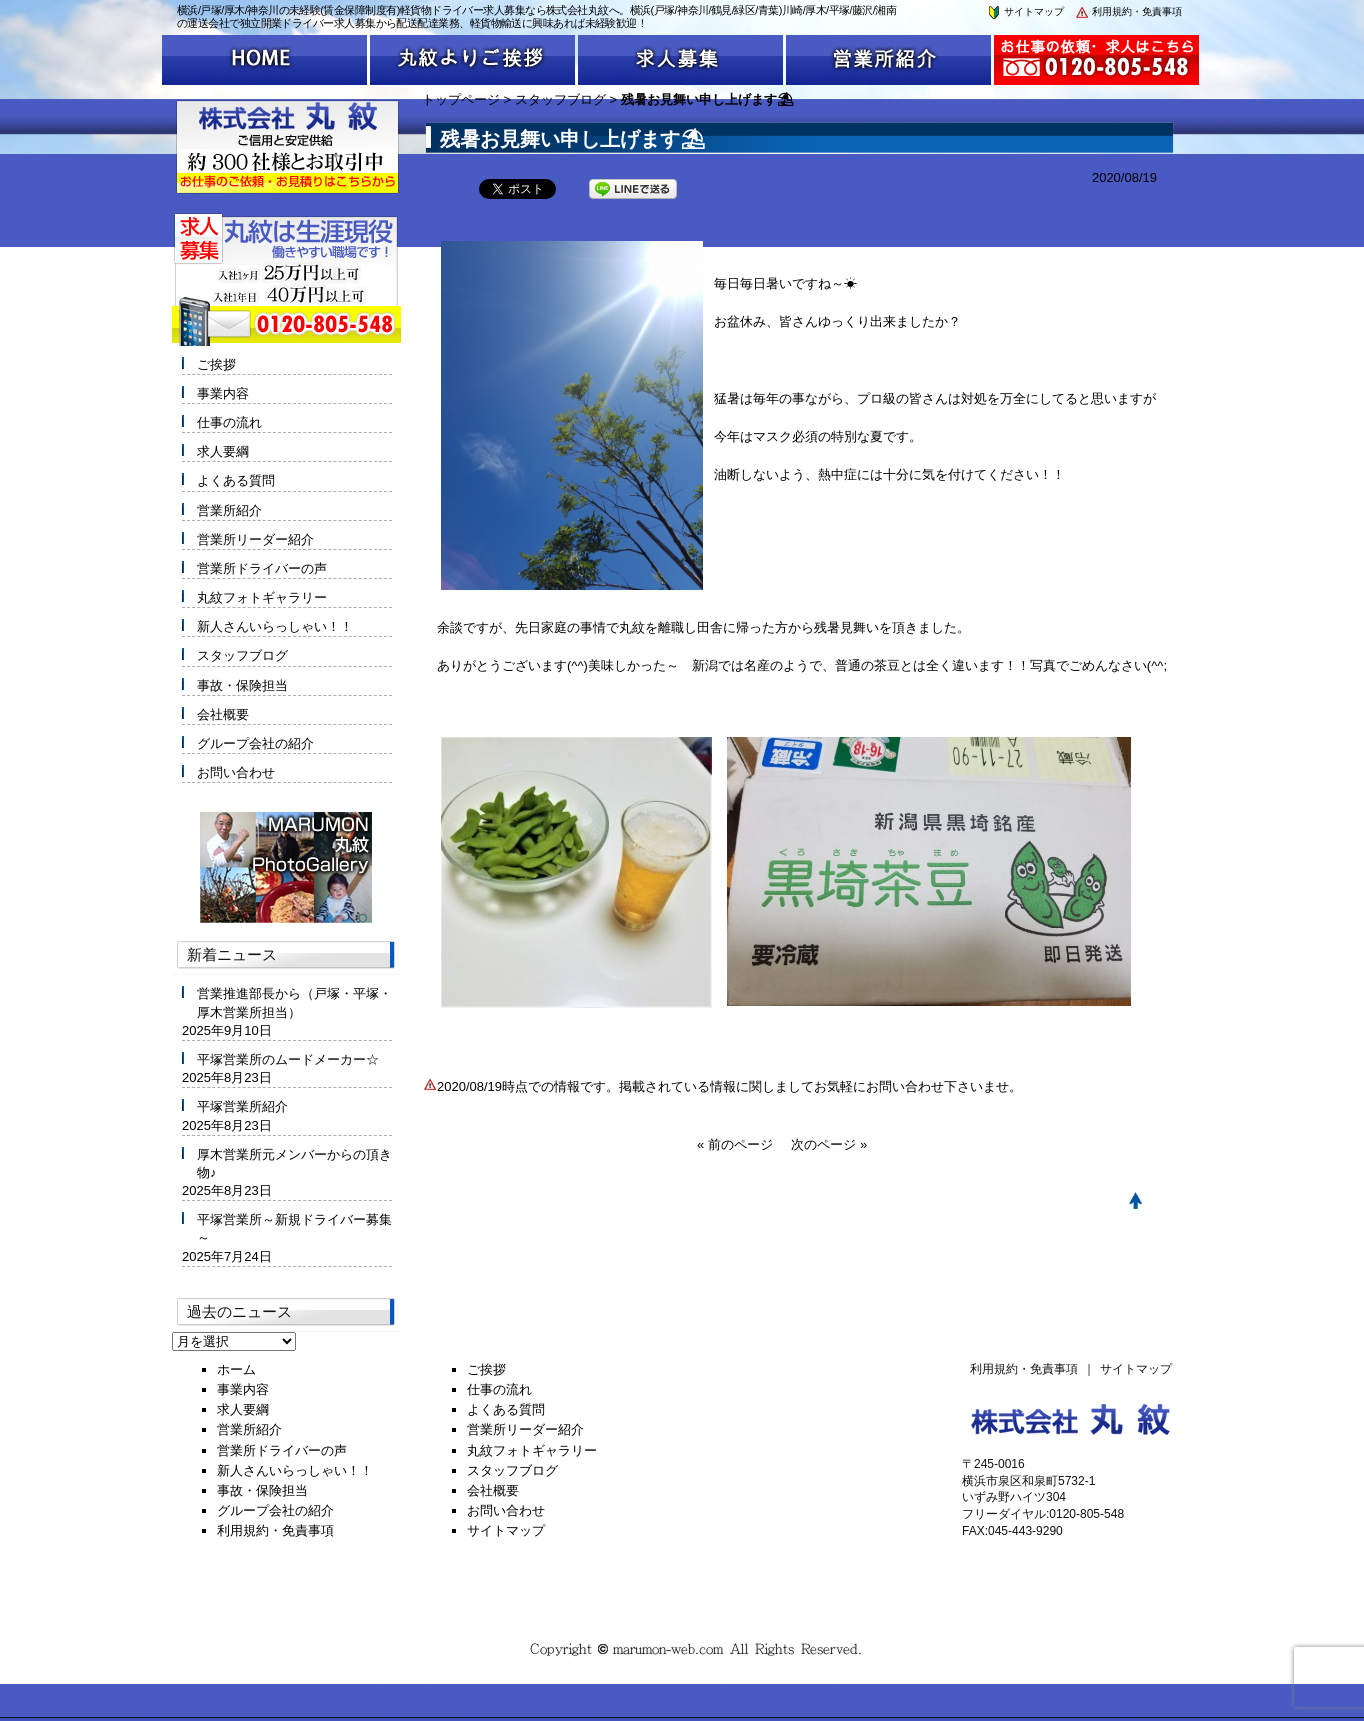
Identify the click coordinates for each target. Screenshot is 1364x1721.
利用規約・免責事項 (1128, 11)
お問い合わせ (236, 772)
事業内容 (223, 393)
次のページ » (829, 1144)
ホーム (236, 1369)
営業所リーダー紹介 (255, 539)
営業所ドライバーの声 (262, 568)
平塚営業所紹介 (242, 1106)
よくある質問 (236, 480)
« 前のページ (735, 1144)
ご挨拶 (216, 364)
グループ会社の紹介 (255, 743)
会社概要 (223, 714)
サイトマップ (1025, 11)
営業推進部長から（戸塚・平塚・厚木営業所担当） (294, 1002)
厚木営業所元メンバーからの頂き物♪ (294, 1163)
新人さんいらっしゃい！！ (275, 626)
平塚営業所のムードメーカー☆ (288, 1059)
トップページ (461, 99)
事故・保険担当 (242, 685)
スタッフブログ (560, 99)
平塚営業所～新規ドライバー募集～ (294, 1228)
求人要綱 (223, 451)
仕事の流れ (229, 422)
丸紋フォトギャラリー (262, 597)
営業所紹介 (229, 510)
